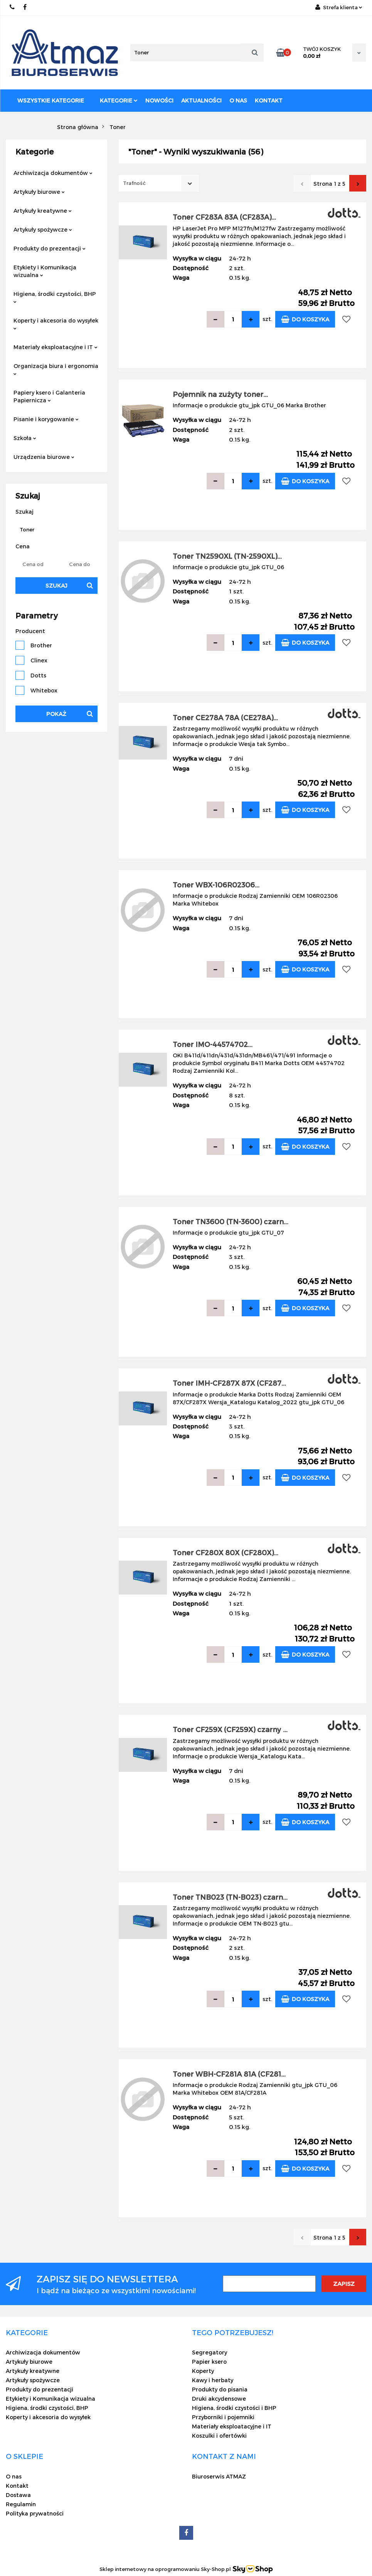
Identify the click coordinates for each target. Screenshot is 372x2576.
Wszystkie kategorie (50, 100)
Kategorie (119, 100)
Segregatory (209, 2352)
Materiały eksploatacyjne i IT (55, 347)
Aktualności (201, 100)
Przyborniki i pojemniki (223, 2417)
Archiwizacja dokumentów (53, 173)
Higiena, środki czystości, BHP (54, 297)
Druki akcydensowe (219, 2398)
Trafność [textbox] (134, 183)
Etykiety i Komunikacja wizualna (44, 271)
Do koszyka (305, 319)
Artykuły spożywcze (42, 229)
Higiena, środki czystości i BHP (234, 2408)
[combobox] (159, 183)
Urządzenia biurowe (43, 457)
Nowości (159, 100)
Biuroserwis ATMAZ (219, 2476)
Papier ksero (209, 2361)
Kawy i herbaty (212, 2380)
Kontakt (269, 100)
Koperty (203, 2371)
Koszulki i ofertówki (219, 2435)
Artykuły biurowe (39, 191)
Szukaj (56, 585)
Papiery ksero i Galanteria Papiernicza (49, 396)
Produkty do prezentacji (49, 248)
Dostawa (18, 2495)
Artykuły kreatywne (42, 210)
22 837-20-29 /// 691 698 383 (12, 7)
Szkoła (24, 438)
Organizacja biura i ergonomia (55, 369)
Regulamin (21, 2504)
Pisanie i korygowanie (46, 419)
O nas (238, 100)
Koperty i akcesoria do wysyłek (55, 323)
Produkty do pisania (219, 2389)
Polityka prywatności (35, 2513)
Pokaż (56, 714)
